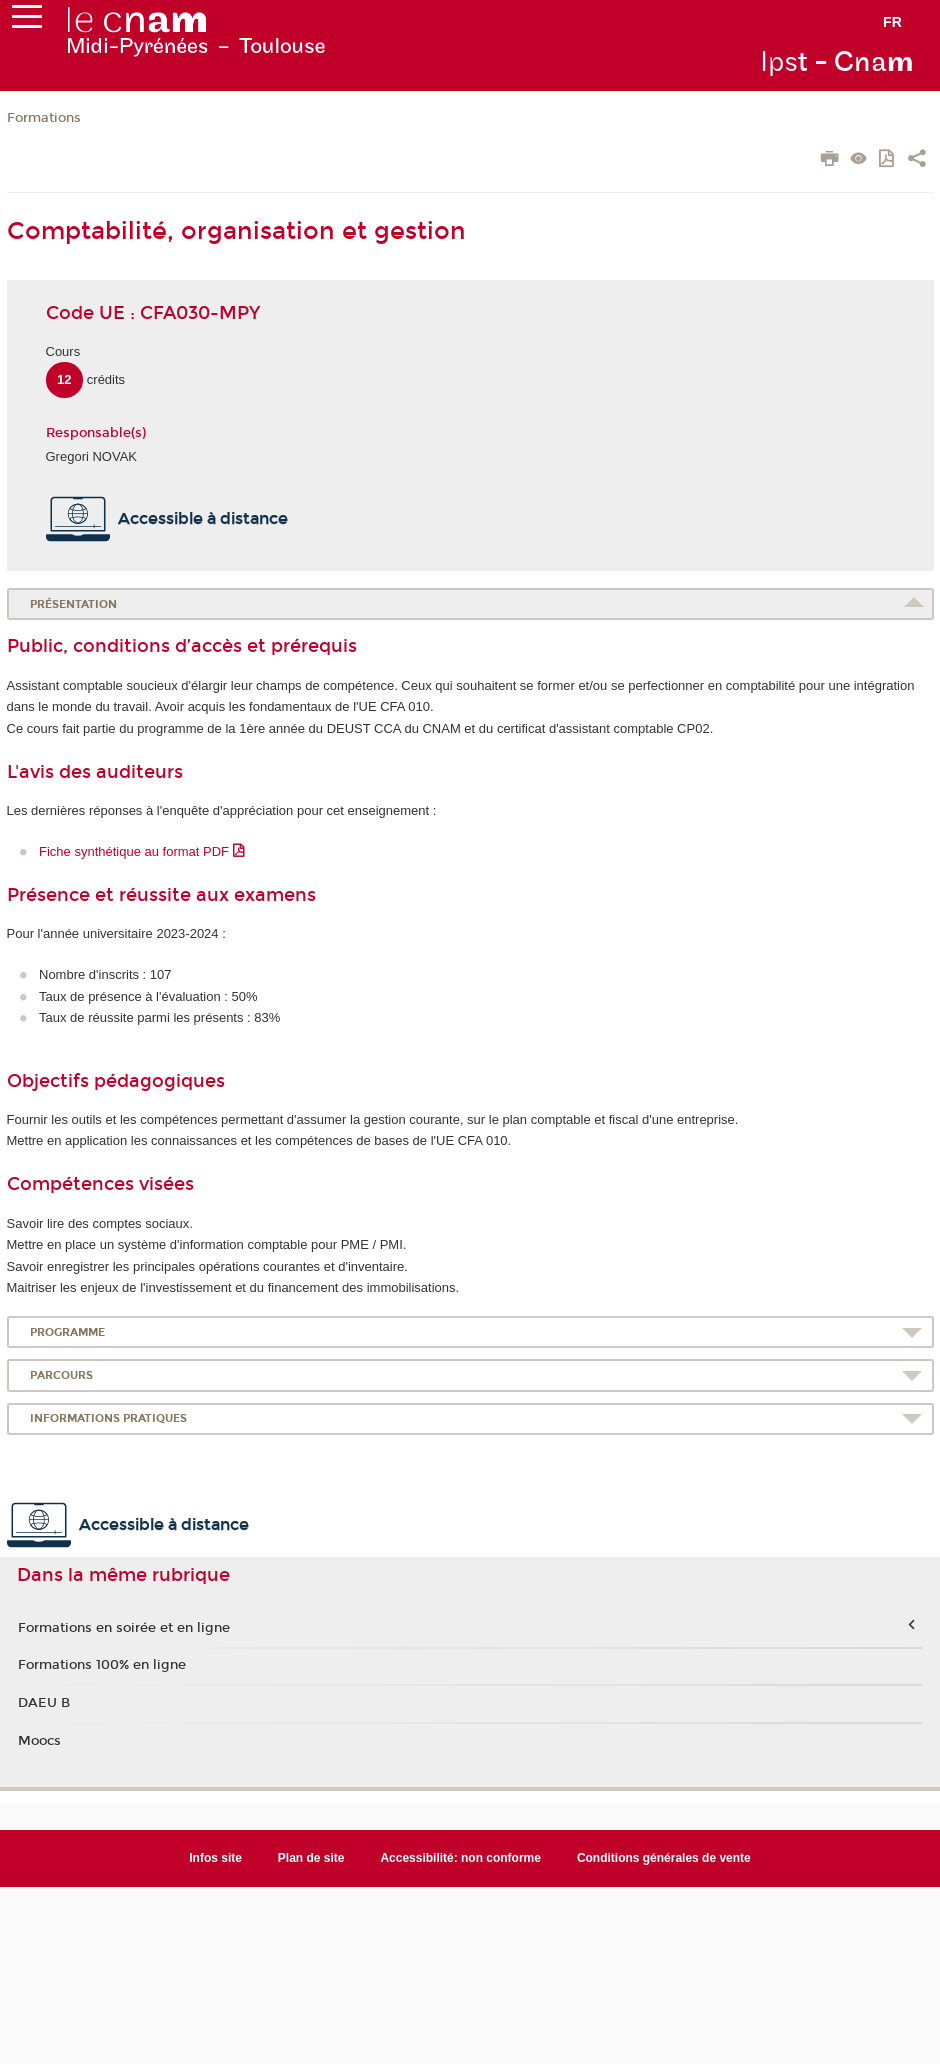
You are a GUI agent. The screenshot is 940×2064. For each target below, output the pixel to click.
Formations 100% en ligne (102, 1665)
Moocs (39, 1741)
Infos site (215, 1858)
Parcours (61, 1375)
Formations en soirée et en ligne (124, 1628)
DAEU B (44, 1703)
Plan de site (311, 1858)
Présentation (73, 604)
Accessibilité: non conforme (460, 1858)
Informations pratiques (108, 1418)
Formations (44, 118)
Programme (67, 1332)
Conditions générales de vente (664, 1858)
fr (892, 22)
